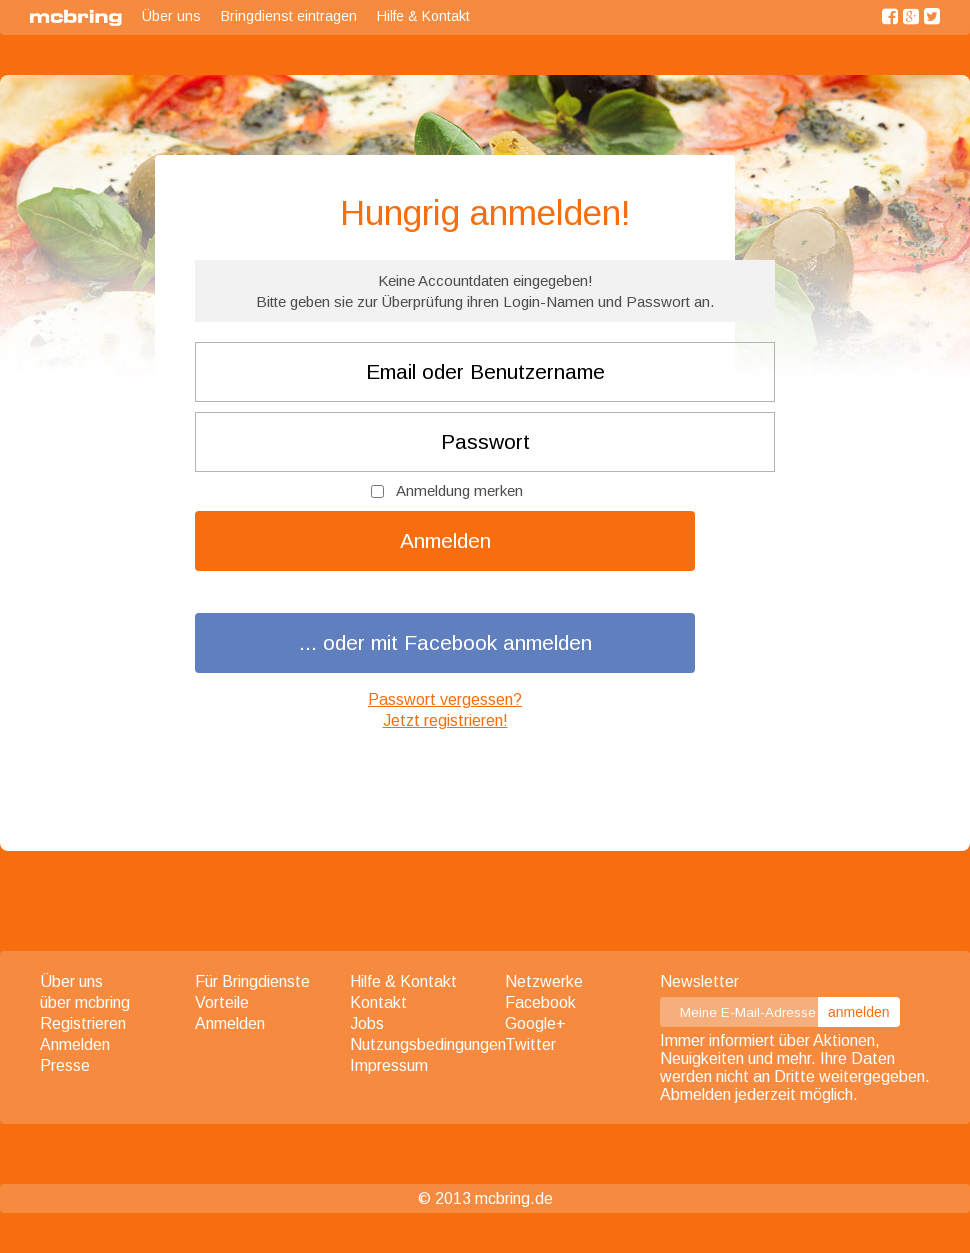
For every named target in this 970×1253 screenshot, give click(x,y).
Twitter (530, 1044)
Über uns (171, 16)
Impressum (389, 1065)
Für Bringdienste (252, 981)
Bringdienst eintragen (289, 16)
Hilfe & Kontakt (423, 16)
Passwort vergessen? (445, 699)
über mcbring (85, 1002)
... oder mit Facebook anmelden (445, 642)
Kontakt (378, 1002)
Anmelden (445, 540)
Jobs (367, 1023)
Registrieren (83, 1023)
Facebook (540, 1002)
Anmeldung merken (459, 490)
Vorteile (222, 1002)
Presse (65, 1065)
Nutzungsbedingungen (428, 1044)
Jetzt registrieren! (445, 720)
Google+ (535, 1023)
